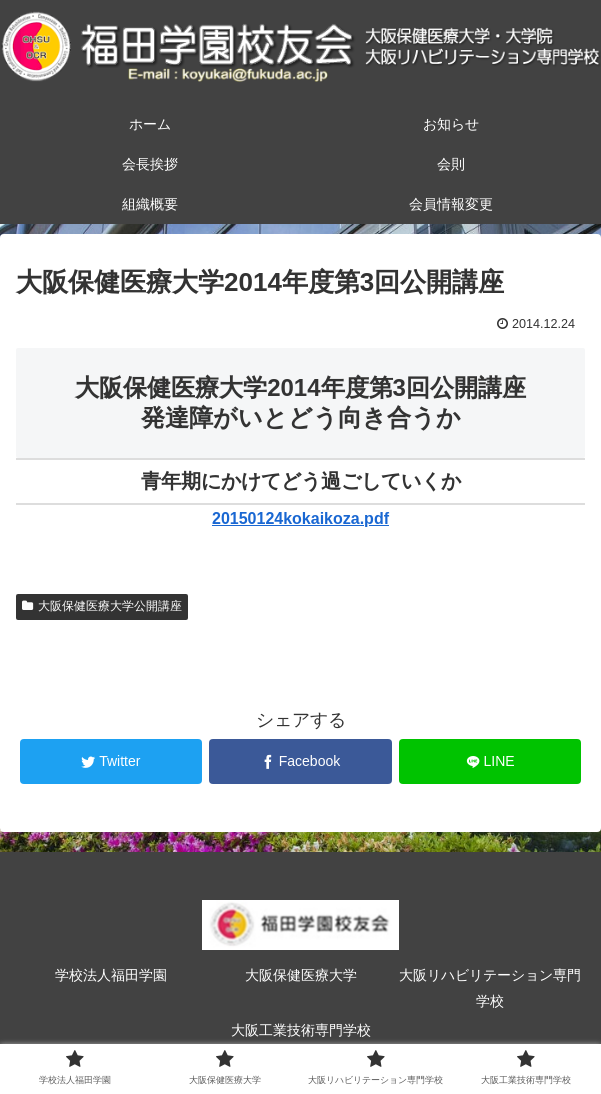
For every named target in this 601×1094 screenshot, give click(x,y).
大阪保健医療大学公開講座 (102, 606)
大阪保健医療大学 (301, 975)
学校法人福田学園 (111, 975)
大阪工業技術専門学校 (301, 1030)
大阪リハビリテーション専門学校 (490, 987)
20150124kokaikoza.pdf (300, 518)
